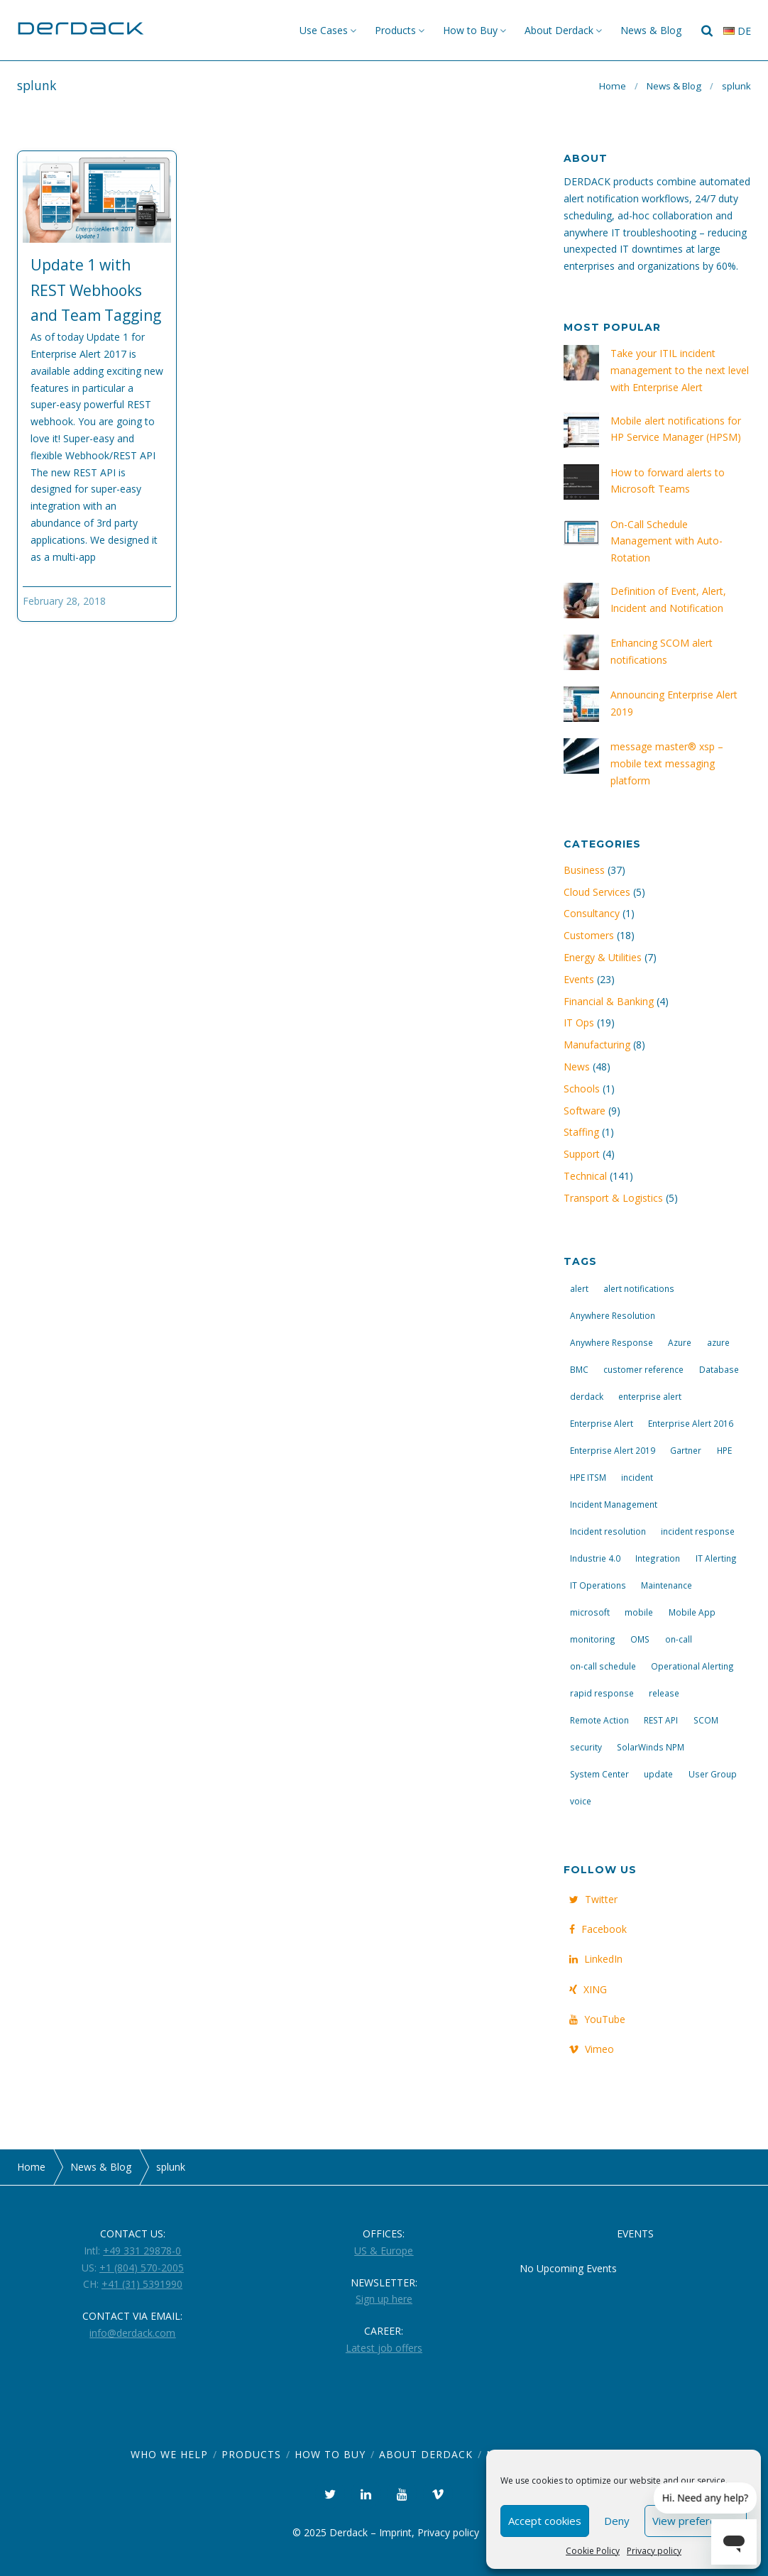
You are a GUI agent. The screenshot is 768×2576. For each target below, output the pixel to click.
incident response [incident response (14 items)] (698, 1531)
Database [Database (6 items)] (719, 1369)
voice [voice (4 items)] (580, 1801)
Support (582, 1154)
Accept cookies (544, 2521)
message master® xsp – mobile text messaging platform (666, 763)
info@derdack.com (132, 2333)
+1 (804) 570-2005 (141, 2267)
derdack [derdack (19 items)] (586, 1396)
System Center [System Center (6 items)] (599, 1774)
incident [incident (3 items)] (637, 1477)
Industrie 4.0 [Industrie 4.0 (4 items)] (595, 1558)
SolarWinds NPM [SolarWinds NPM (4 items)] (650, 1747)
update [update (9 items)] (658, 1774)
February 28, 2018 (64, 601)
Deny (617, 2521)
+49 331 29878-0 (142, 2250)
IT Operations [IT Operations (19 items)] (598, 1585)
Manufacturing (597, 1044)
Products (395, 30)
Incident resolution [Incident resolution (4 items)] (608, 1531)
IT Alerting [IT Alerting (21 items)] (716, 1558)
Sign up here (384, 2299)
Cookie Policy (593, 2551)
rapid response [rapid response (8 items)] (602, 1693)
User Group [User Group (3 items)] (713, 1774)
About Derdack (559, 30)
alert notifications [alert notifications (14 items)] (638, 1288)
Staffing (581, 1132)
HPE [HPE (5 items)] (724, 1450)
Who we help (169, 2454)
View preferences (695, 2521)
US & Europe (383, 2250)
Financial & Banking (609, 1001)
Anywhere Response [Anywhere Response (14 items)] (611, 1342)
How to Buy (470, 30)
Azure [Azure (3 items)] (679, 1342)
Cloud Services (597, 892)
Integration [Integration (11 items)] (657, 1558)
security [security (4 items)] (586, 1747)
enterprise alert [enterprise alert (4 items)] (649, 1396)
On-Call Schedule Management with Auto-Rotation (666, 541)
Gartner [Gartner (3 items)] (685, 1450)
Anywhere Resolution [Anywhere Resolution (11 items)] (612, 1315)
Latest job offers (384, 2348)
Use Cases (324, 30)
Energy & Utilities (603, 957)
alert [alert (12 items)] (579, 1288)
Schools (582, 1088)
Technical (585, 1176)
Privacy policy (654, 2551)
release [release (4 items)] (664, 1693)
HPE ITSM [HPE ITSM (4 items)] (588, 1477)
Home (612, 86)
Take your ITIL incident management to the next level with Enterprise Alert (679, 370)
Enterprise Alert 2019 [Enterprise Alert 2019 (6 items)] (612, 1450)
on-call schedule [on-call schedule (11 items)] (603, 1666)
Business (584, 870)
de (737, 31)
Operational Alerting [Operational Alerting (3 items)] (692, 1666)
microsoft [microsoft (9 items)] (590, 1612)
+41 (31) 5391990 (142, 2284)
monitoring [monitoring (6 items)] (592, 1639)
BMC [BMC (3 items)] (579, 1369)
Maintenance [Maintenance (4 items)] (666, 1585)
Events (579, 979)
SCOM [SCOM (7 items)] (705, 1720)
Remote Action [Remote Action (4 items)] (599, 1720)
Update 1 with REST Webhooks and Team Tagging (96, 290)
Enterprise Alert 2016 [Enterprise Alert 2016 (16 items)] (690, 1423)
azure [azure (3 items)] (718, 1342)
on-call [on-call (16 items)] (678, 1639)
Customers (589, 935)
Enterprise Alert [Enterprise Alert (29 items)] (601, 1423)
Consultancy (592, 913)
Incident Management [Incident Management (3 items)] (613, 1504)
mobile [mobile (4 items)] (639, 1612)
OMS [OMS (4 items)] (639, 1639)
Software (584, 1110)
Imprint (395, 2532)
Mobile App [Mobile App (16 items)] (692, 1612)
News (577, 1066)
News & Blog (650, 30)
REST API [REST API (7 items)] (661, 1720)
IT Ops (579, 1022)
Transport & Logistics (613, 1198)
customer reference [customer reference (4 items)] (643, 1369)
